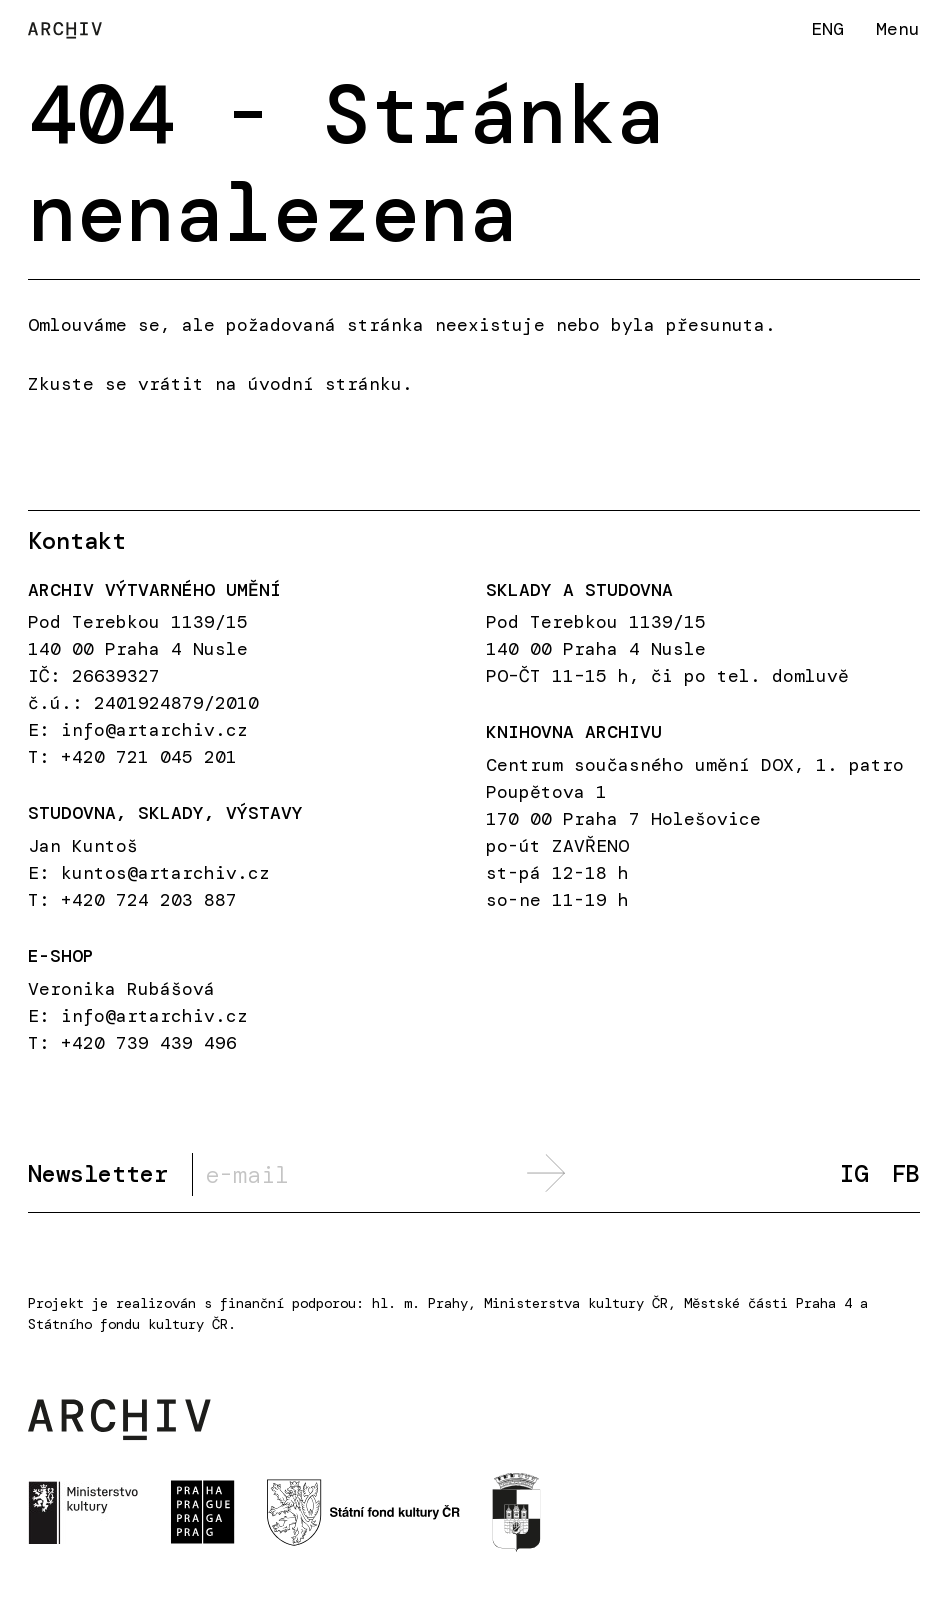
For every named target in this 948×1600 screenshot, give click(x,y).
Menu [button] (898, 29)
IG (854, 1174)
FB (906, 1174)
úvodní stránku (325, 384)
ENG (827, 28)
